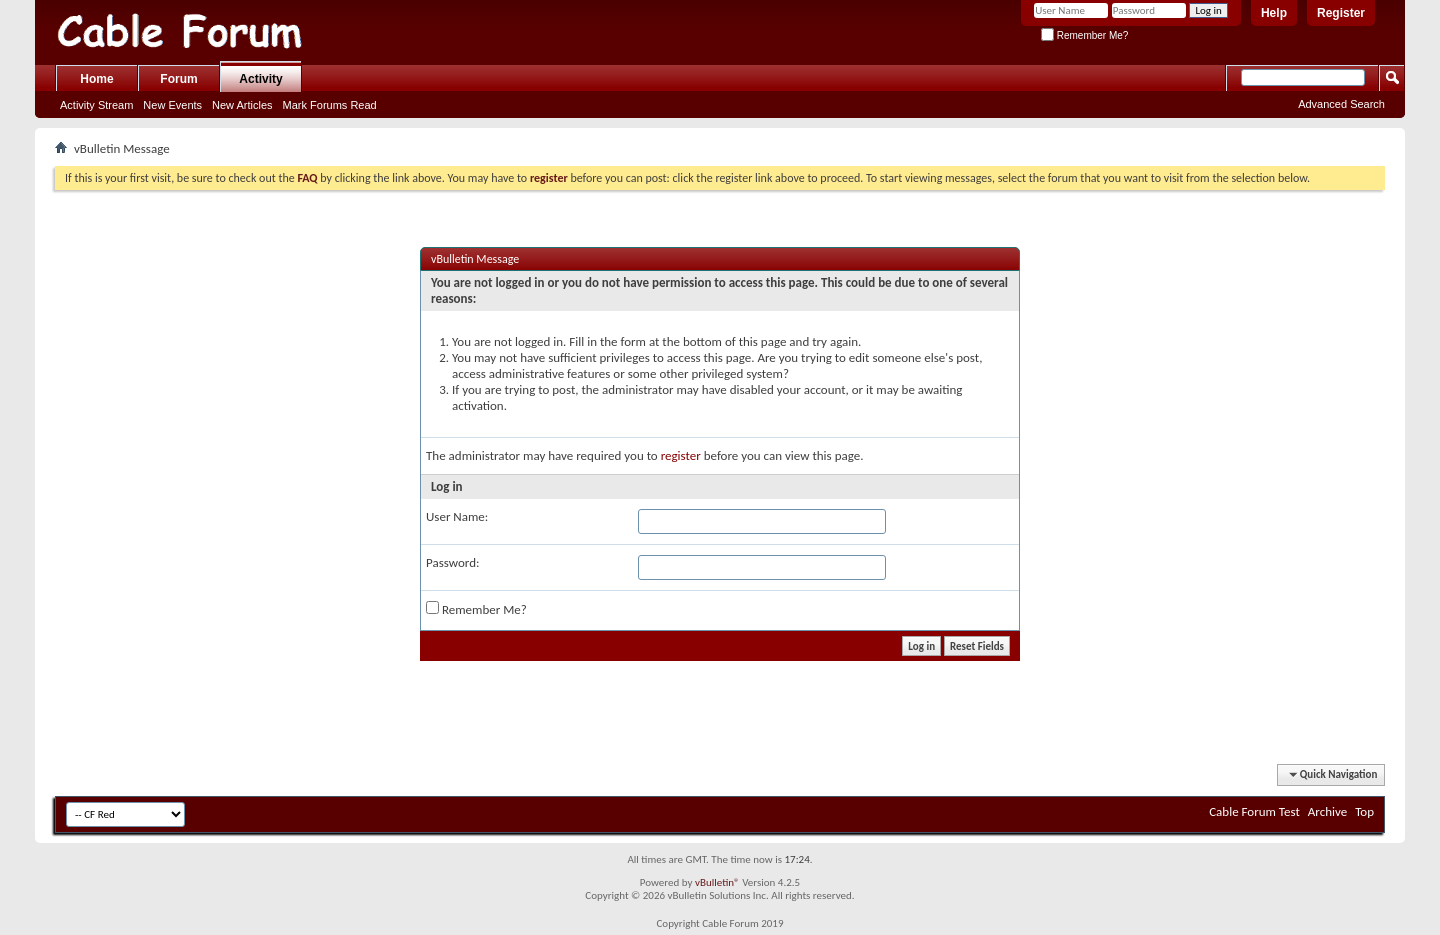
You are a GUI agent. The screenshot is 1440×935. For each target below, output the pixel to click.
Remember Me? (1084, 35)
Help (1274, 13)
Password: (452, 562)
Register (1341, 13)
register (681, 455)
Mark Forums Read (330, 105)
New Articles (242, 105)
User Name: (457, 516)
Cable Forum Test (1254, 811)
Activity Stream (96, 105)
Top (1364, 811)
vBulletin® (717, 882)
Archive (1327, 811)
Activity (260, 79)
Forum (178, 79)
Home (96, 79)
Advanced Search (1341, 104)
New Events (172, 105)
